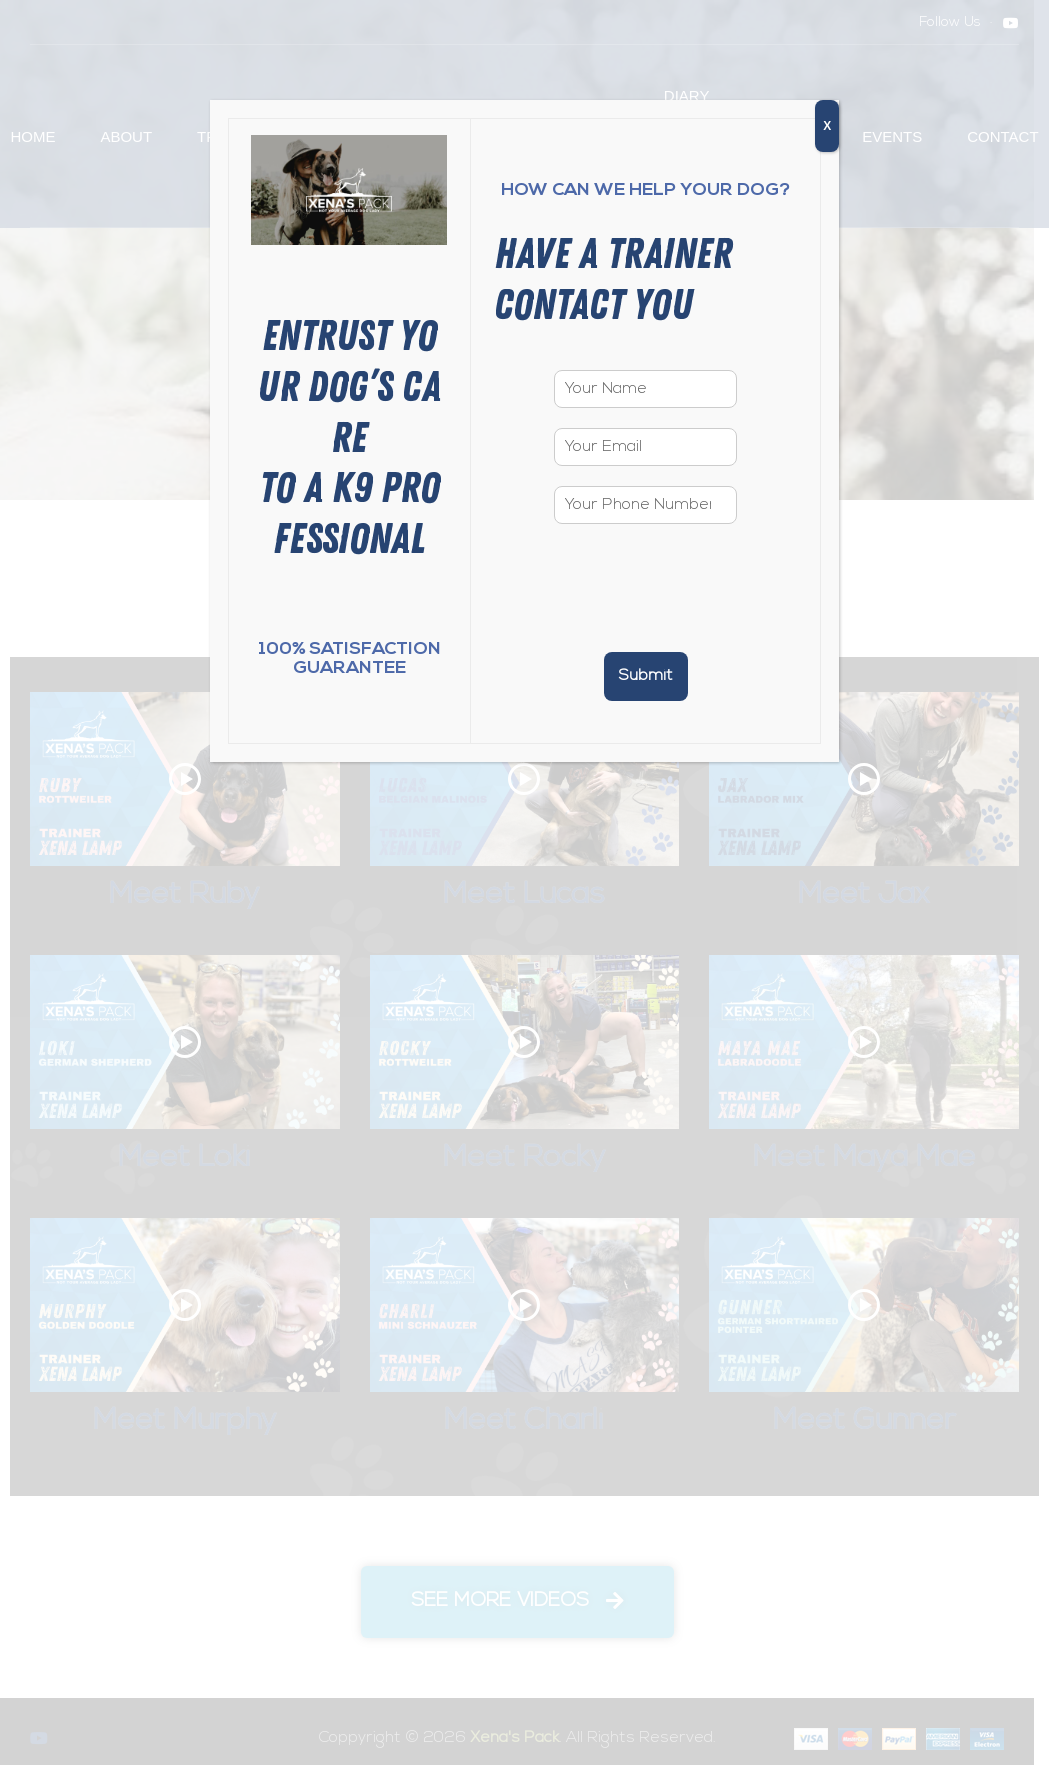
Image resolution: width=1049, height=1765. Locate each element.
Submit (646, 676)
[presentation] (646, 619)
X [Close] (827, 126)
